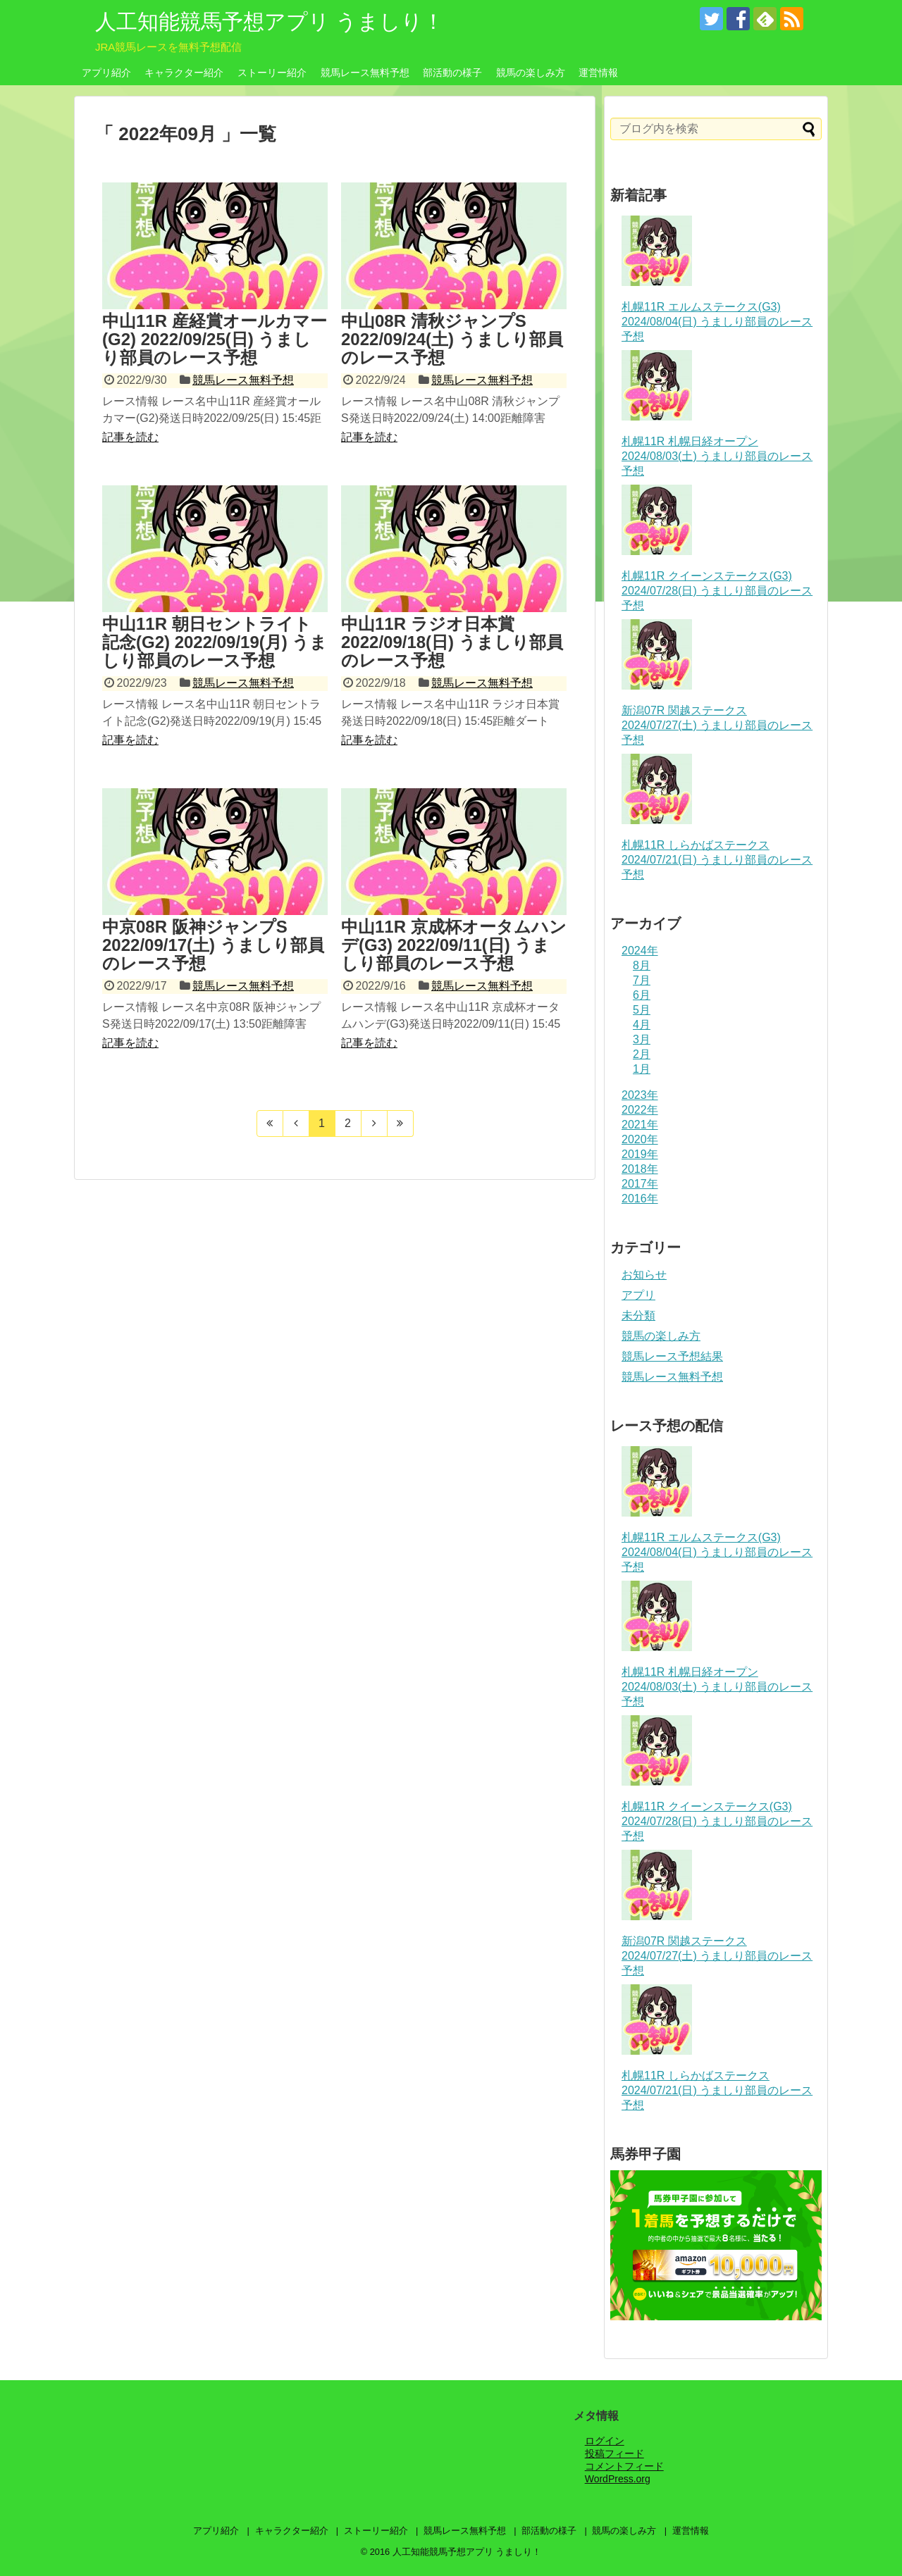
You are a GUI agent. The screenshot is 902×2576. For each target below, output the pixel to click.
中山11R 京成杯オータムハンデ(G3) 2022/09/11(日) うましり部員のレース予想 (454, 945)
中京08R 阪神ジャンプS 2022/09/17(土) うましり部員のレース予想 (213, 945)
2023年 (640, 1095)
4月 (641, 1025)
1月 (641, 1069)
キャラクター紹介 (183, 72)
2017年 (640, 1184)
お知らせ (644, 1275)
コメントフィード (624, 2466)
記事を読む (130, 437)
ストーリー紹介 (272, 72)
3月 (641, 1039)
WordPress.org (617, 2478)
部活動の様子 (452, 72)
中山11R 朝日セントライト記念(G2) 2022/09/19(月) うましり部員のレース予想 (214, 642)
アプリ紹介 (106, 72)
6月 (641, 995)
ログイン (604, 2440)
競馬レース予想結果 (672, 1356)
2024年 (640, 951)
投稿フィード (614, 2453)
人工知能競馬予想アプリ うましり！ (269, 21)
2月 (641, 1054)
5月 (641, 1010)
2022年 (640, 1110)
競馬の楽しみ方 (530, 72)
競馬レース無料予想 (365, 72)
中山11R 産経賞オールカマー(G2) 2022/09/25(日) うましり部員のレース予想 (214, 339)
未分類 (638, 1315)
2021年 (640, 1125)
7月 (641, 980)
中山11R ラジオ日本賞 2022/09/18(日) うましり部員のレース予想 (452, 642)
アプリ (638, 1295)
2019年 (640, 1154)
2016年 (640, 1199)
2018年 (640, 1169)
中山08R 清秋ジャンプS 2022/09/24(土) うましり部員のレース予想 (452, 339)
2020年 (640, 1139)
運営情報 (598, 72)
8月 (641, 965)
